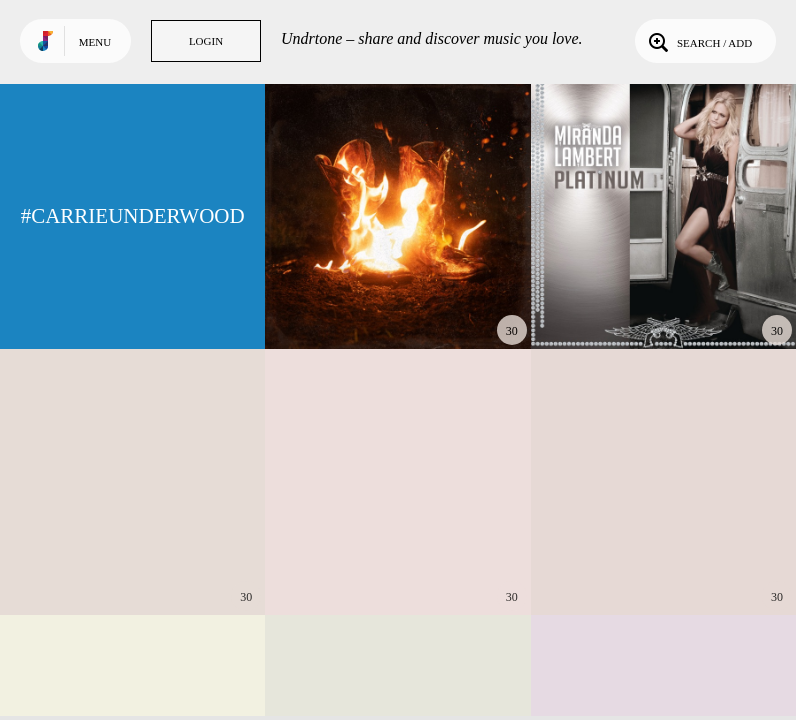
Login (206, 41)
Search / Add (698, 41)
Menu (95, 42)
